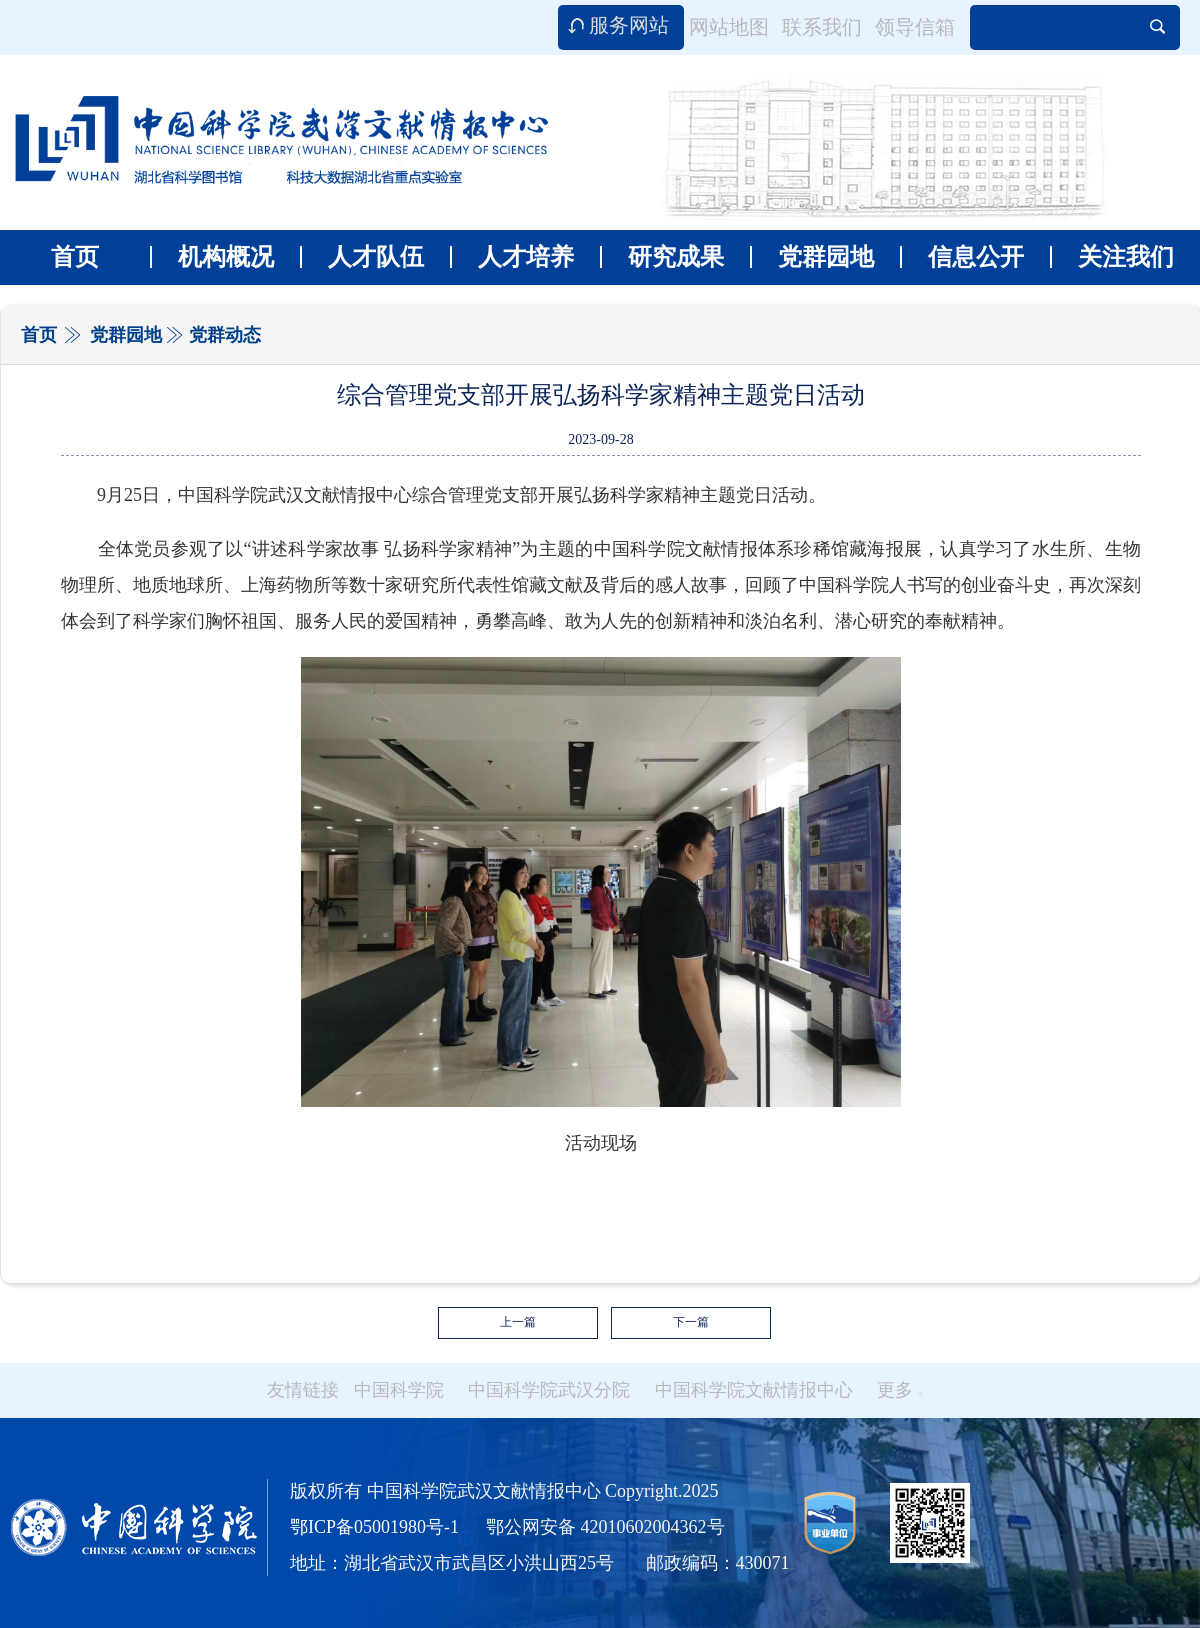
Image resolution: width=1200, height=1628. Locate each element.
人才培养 (512, 257)
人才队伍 (362, 257)
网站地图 (729, 27)
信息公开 (962, 257)
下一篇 (691, 1322)
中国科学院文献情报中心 (754, 1390)
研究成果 (662, 257)
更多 (900, 1390)
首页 (75, 257)
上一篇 (518, 1322)
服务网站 (629, 25)
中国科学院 (399, 1390)
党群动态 (225, 335)
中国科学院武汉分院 (549, 1390)
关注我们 (1112, 257)
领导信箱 (915, 27)
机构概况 (212, 257)
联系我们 (822, 27)
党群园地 (812, 257)
